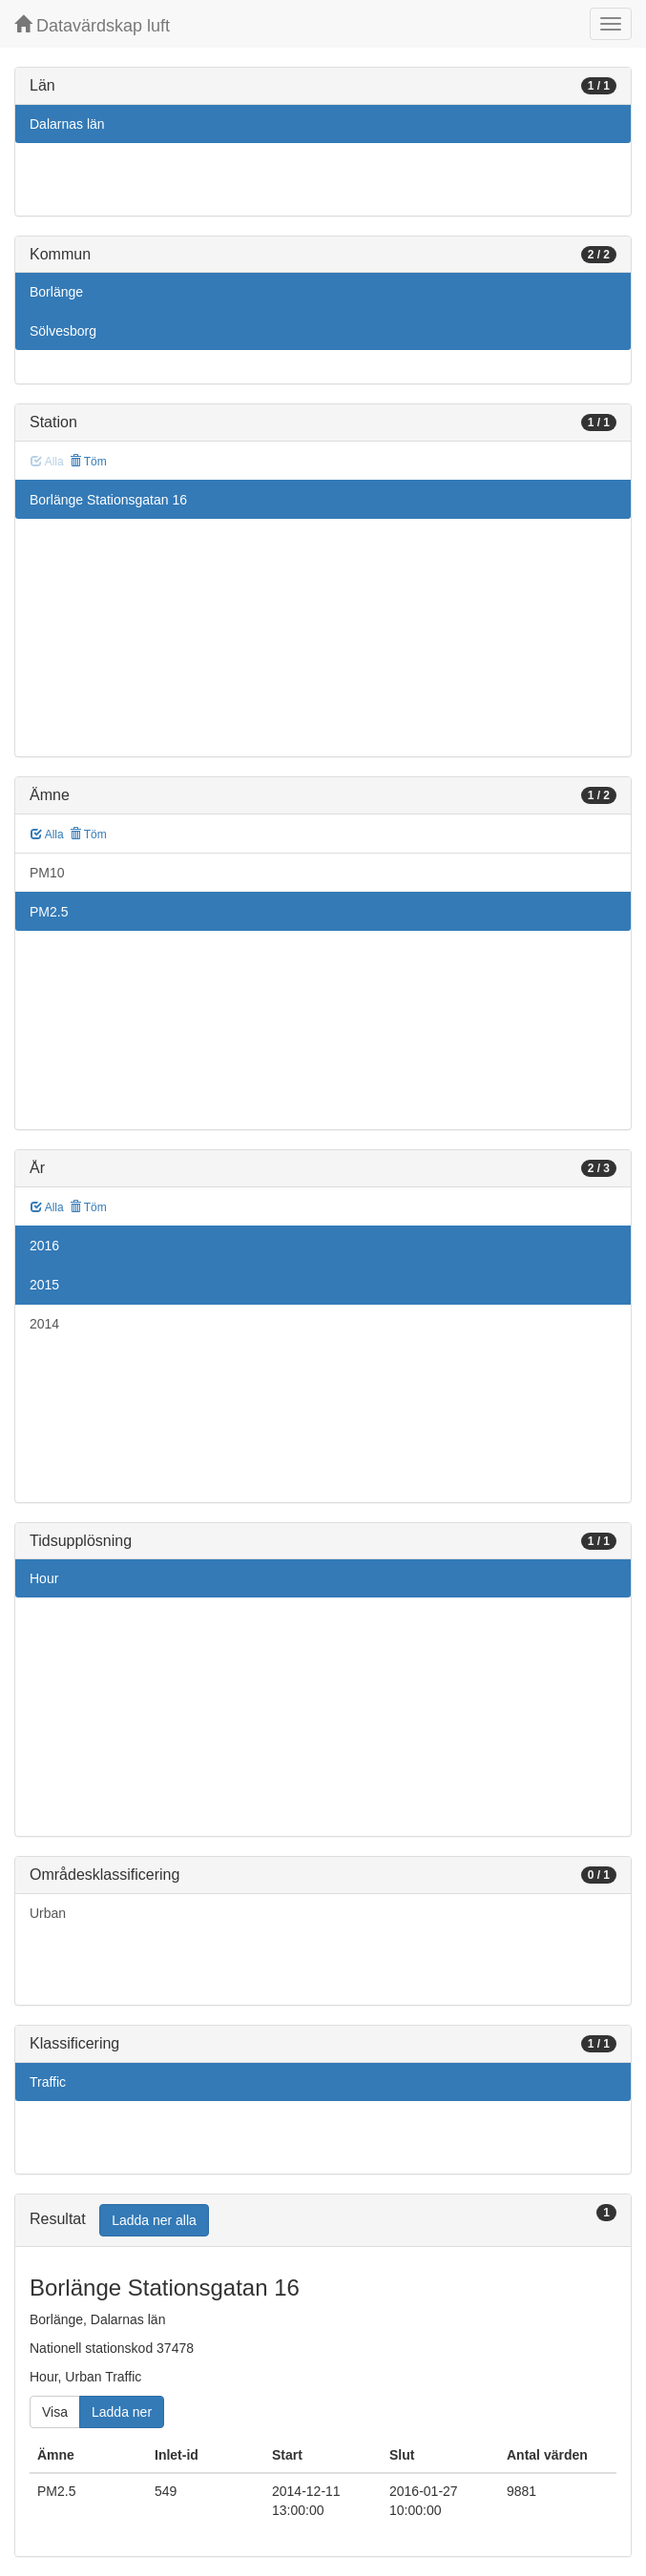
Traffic (48, 2082)
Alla (47, 834)
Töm (88, 461)
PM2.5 (49, 911)
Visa (55, 2412)
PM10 (47, 872)
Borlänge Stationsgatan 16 (108, 499)
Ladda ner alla (154, 2220)
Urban (48, 1913)
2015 (44, 1284)
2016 (44, 1245)
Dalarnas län (67, 124)
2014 (44, 1323)
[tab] (323, 2221)
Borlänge (56, 291)
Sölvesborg (63, 331)
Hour (44, 1578)
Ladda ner (122, 2412)
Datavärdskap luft (92, 25)
